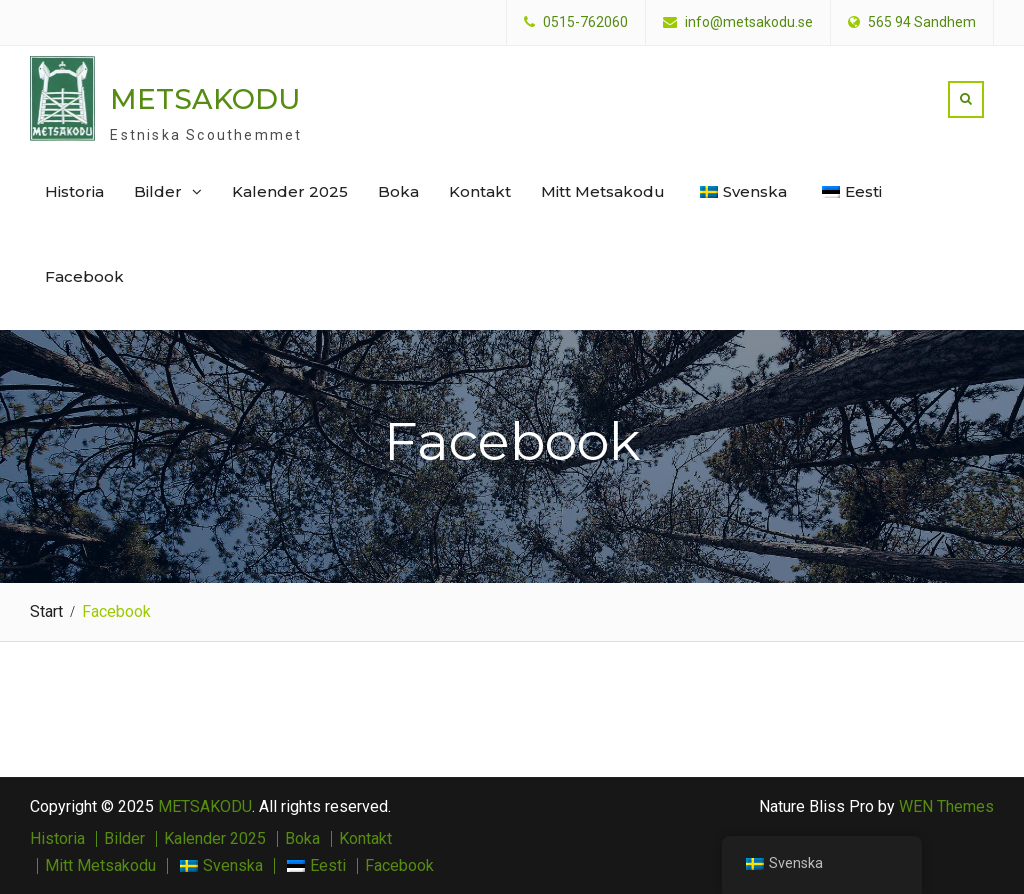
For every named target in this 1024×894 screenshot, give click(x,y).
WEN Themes (946, 806)
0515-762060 (585, 22)
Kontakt (480, 191)
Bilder (158, 191)
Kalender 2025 (290, 191)
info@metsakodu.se (749, 22)
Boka (398, 191)
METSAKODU (205, 99)
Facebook (84, 276)
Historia (74, 191)
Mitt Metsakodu (603, 191)
